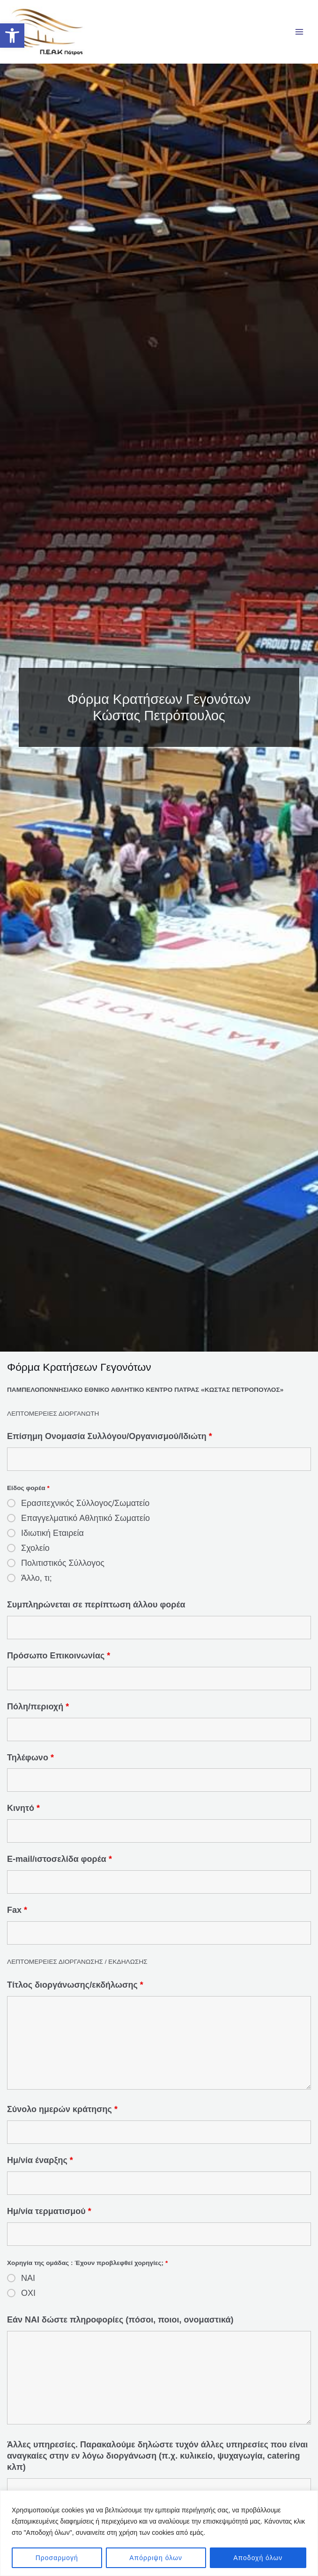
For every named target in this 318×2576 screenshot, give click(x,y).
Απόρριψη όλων (155, 2558)
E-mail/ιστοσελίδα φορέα (59, 1866)
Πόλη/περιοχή (38, 1713)
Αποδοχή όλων (257, 2558)
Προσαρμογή (57, 2558)
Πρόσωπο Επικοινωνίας (58, 1662)
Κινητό (23, 1815)
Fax (17, 1917)
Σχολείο (35, 1555)
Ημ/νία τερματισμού (49, 2218)
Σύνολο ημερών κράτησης (62, 2116)
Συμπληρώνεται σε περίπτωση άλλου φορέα (96, 1611)
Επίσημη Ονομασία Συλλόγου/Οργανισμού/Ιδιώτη (109, 1443)
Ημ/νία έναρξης (40, 2167)
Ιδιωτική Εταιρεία (52, 1540)
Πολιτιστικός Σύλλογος (62, 1570)
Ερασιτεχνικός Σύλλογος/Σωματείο (85, 1510)
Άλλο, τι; (36, 1585)
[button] (12, 35)
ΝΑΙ (28, 2285)
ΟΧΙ (28, 2300)
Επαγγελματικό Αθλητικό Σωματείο (85, 1525)
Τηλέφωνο (30, 1764)
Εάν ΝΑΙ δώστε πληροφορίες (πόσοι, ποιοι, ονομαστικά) (120, 2327)
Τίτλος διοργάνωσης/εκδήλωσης (75, 1992)
